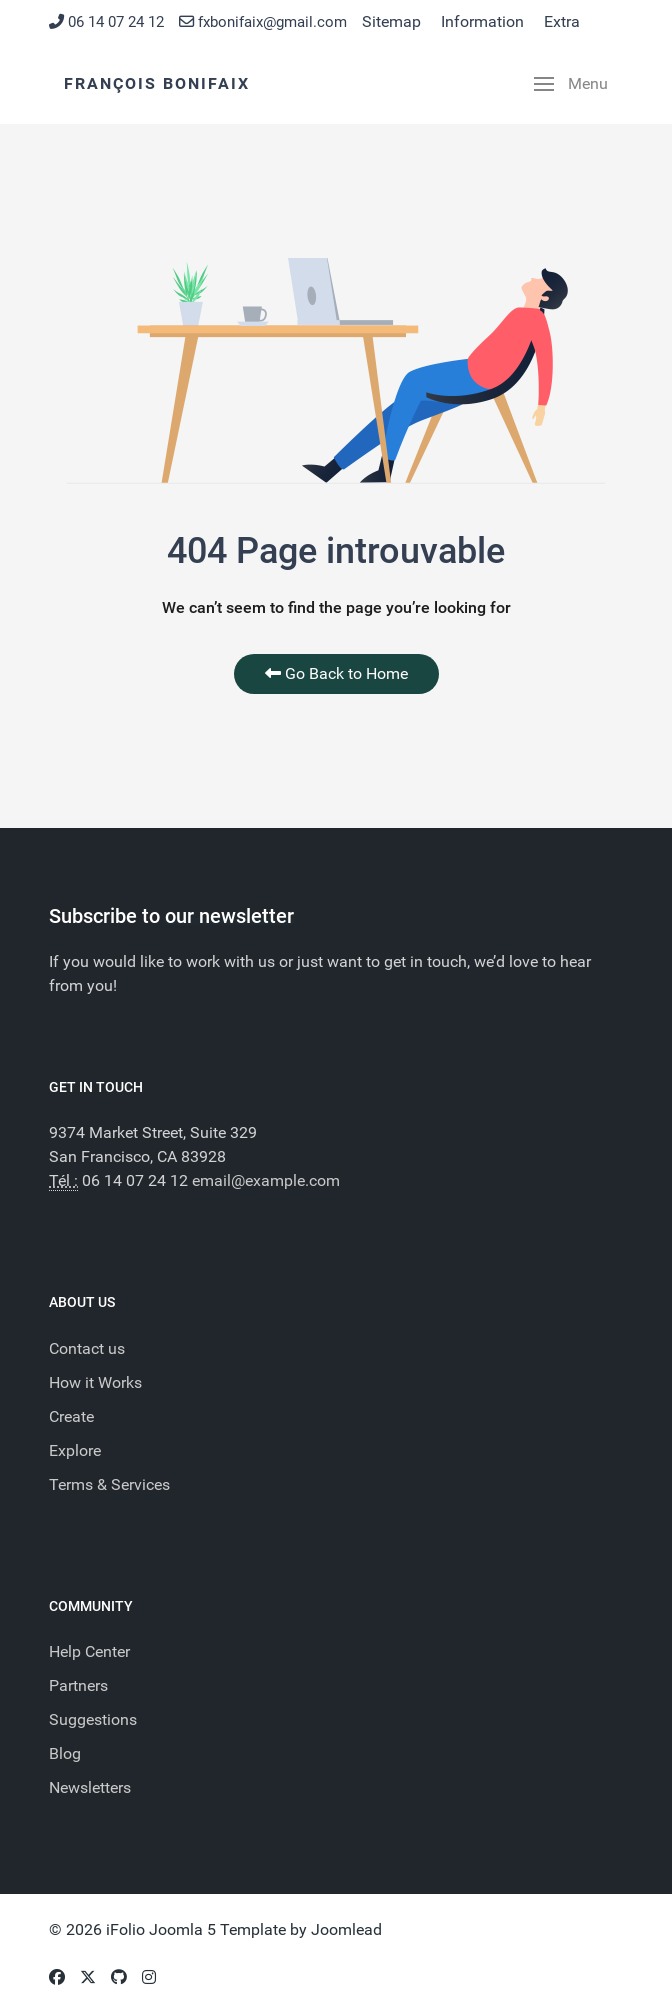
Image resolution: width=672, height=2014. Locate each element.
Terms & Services (109, 1484)
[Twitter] (88, 1977)
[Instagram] (149, 1977)
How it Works (95, 1382)
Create (71, 1416)
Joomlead (346, 1929)
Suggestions (93, 1719)
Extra (562, 21)
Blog (65, 1753)
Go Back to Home (336, 673)
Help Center (89, 1651)
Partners (78, 1685)
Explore (75, 1450)
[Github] (119, 1977)
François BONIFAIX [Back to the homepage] (157, 83)
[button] (571, 84)
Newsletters (90, 1787)
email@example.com (266, 1180)
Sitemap (391, 21)
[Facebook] (57, 1977)
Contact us (87, 1348)
